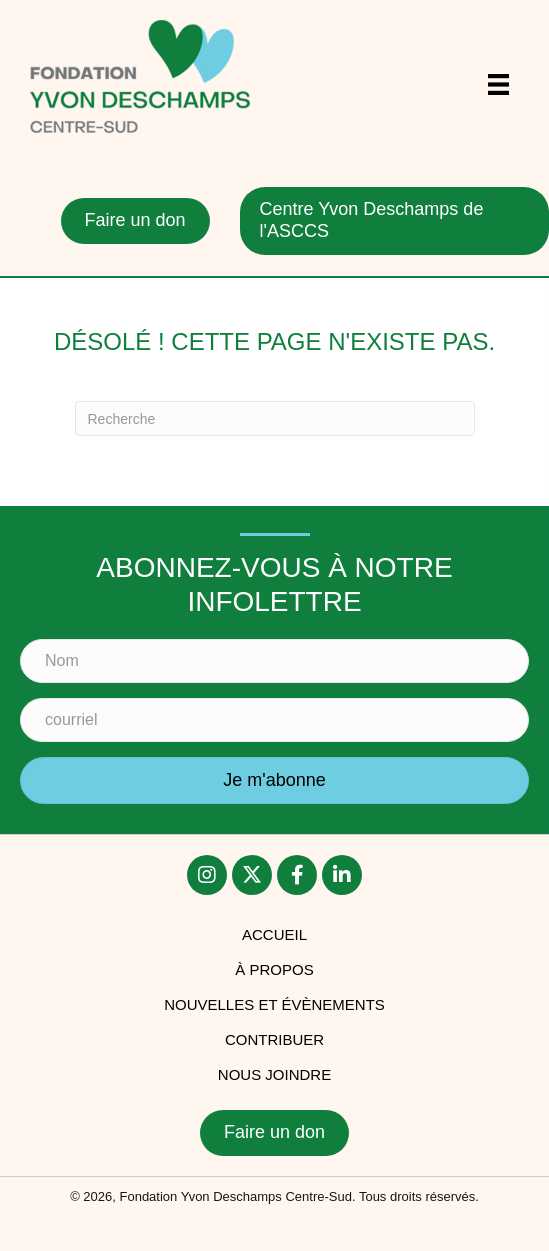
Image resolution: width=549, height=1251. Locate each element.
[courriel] (274, 720)
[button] (274, 781)
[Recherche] (275, 418)
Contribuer (274, 1039)
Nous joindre (274, 1074)
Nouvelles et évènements (274, 1004)
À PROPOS (274, 969)
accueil (274, 934)
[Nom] (274, 661)
